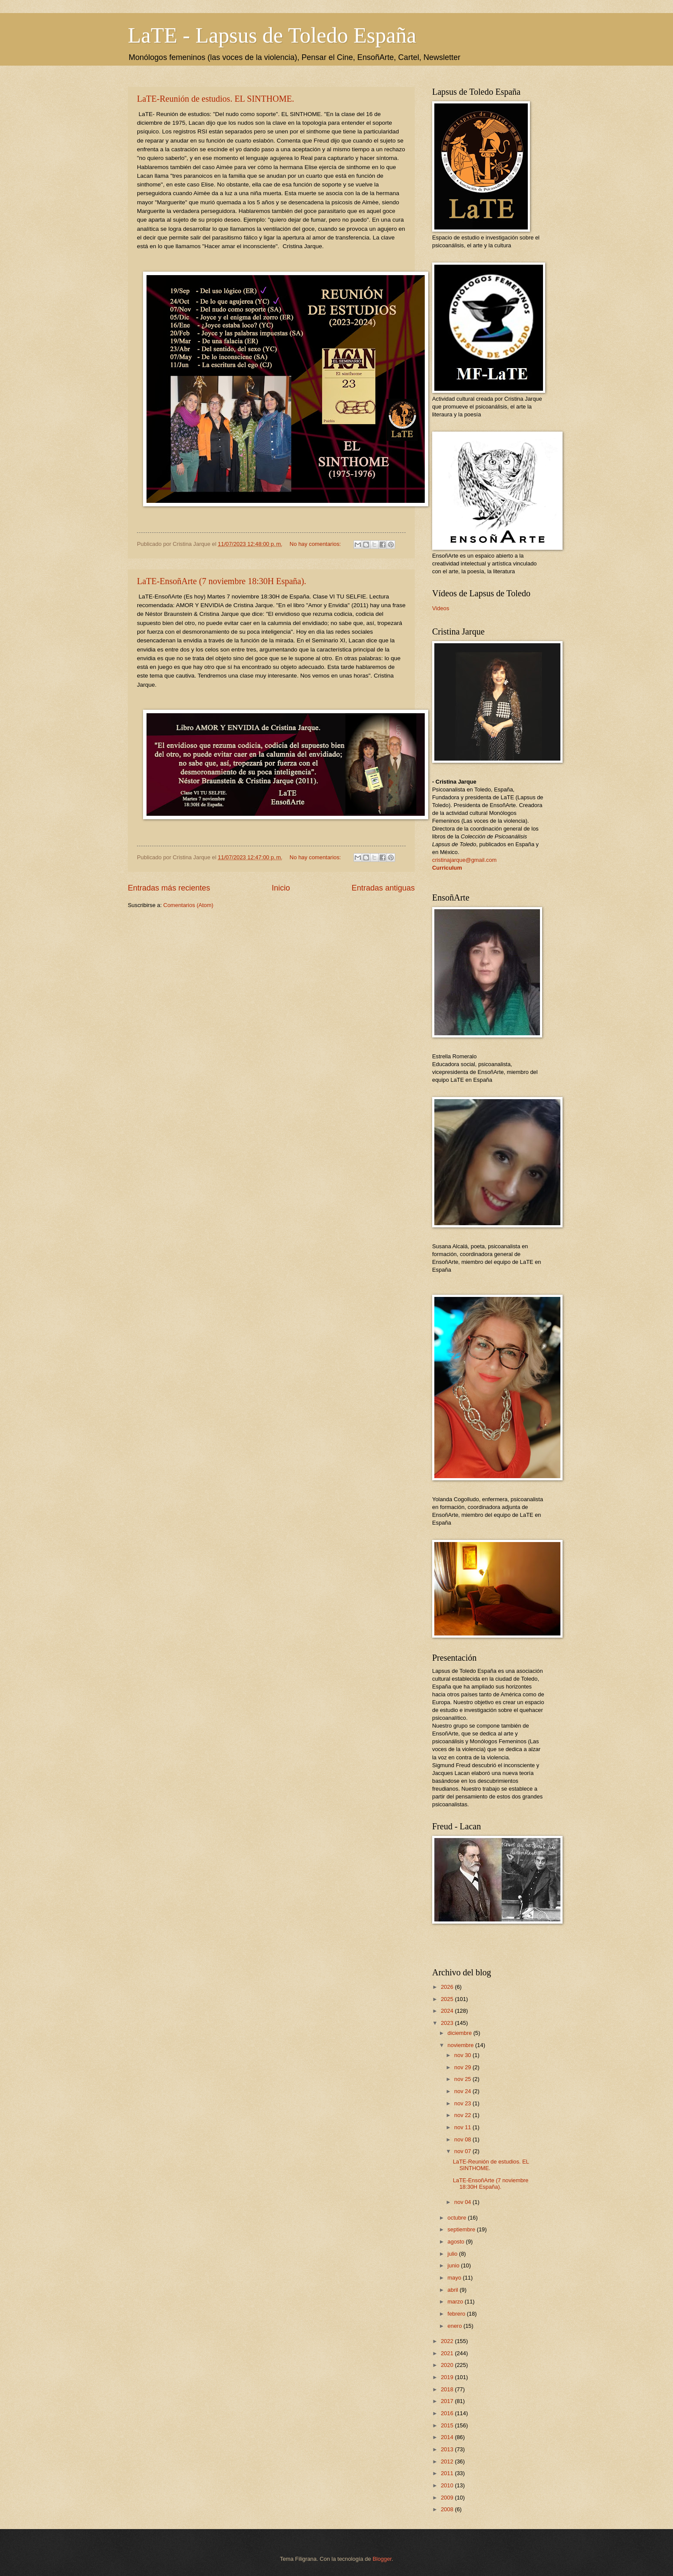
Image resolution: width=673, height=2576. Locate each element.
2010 (448, 2485)
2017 (448, 2401)
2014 (448, 2437)
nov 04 (463, 2202)
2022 (448, 2341)
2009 (448, 2497)
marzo (455, 2301)
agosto (456, 2241)
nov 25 (463, 2079)
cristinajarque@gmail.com (464, 860)
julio (453, 2253)
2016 (448, 2413)
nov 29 (463, 2067)
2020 (448, 2365)
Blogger (382, 2559)
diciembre (460, 2033)
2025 (448, 1999)
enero (455, 2326)
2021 (448, 2353)
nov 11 (463, 2127)
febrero (456, 2313)
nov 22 (463, 2115)
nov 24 (463, 2091)
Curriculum (447, 867)
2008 (448, 2509)
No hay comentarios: (316, 544)
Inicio (281, 888)
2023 (448, 2023)
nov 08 (463, 2139)
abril (453, 2290)
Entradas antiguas (383, 888)
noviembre (461, 2045)
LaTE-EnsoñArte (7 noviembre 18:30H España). (221, 581)
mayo (455, 2277)
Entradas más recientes (169, 888)
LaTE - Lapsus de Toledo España (272, 35)
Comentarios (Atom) (188, 905)
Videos (440, 608)
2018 (448, 2389)
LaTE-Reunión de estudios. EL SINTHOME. (215, 98)
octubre (457, 2217)
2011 (448, 2473)
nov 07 (463, 2151)
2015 (448, 2425)
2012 (448, 2461)
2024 (448, 2011)
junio (454, 2265)
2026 (448, 1987)
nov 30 (463, 2055)
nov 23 (463, 2103)
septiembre (461, 2229)
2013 (448, 2449)
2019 (448, 2377)
